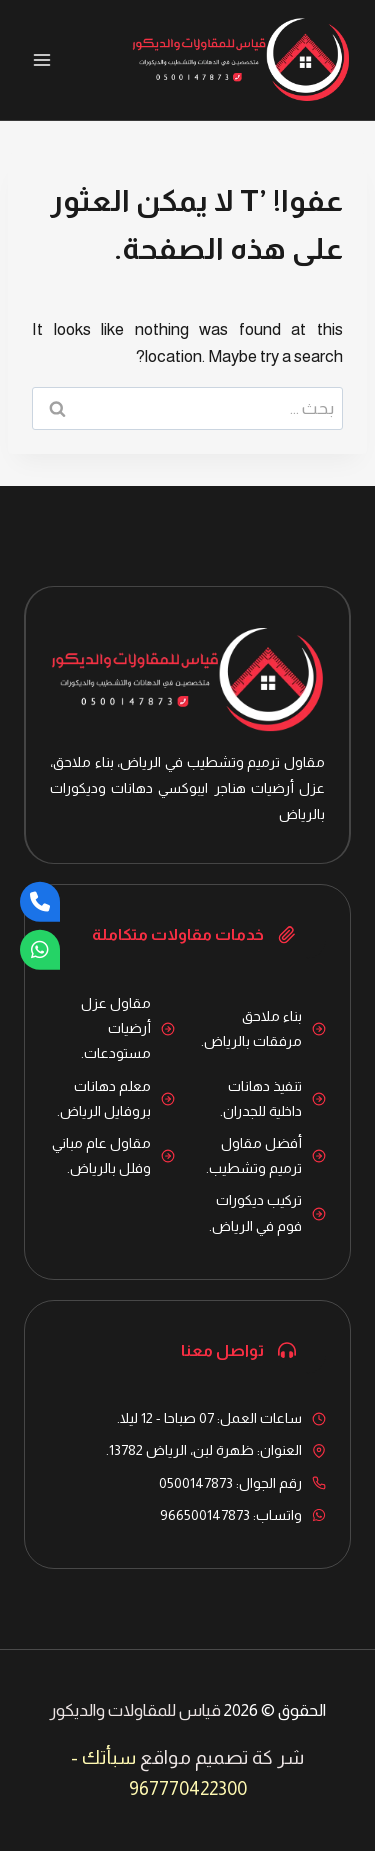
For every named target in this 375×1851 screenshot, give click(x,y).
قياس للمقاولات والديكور (135, 1710)
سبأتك (109, 1757)
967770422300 (188, 1788)
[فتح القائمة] (42, 59)
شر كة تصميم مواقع (222, 1757)
